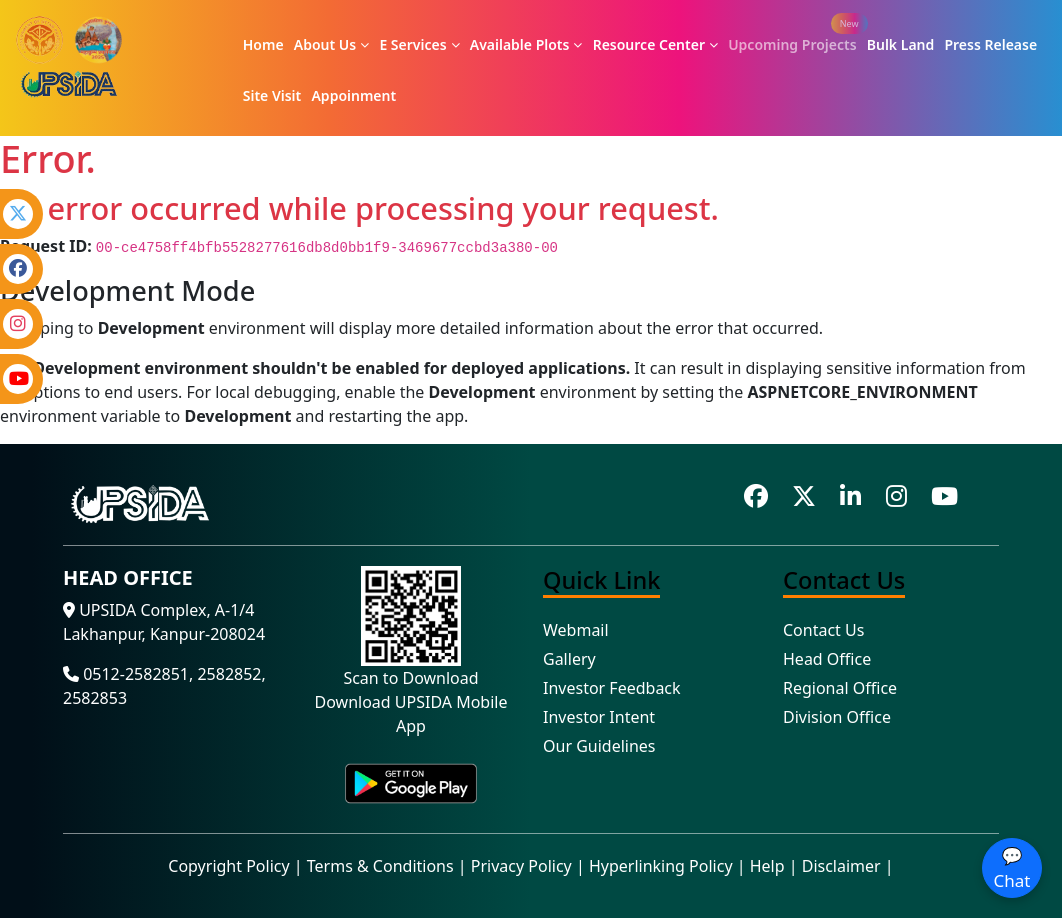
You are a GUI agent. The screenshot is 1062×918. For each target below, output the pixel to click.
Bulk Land (901, 44)
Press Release (990, 44)
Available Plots (526, 44)
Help (767, 866)
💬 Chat (1012, 868)
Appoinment (353, 95)
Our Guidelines (599, 746)
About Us (331, 44)
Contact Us (823, 630)
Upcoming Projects (792, 44)
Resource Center (655, 44)
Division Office (837, 717)
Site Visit (272, 95)
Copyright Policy (228, 866)
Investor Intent (599, 717)
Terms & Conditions (380, 866)
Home (263, 44)
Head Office (827, 659)
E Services (419, 44)
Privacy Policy (521, 866)
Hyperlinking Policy (661, 866)
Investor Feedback (612, 688)
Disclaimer (841, 866)
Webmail (576, 630)
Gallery (569, 659)
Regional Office (840, 688)
